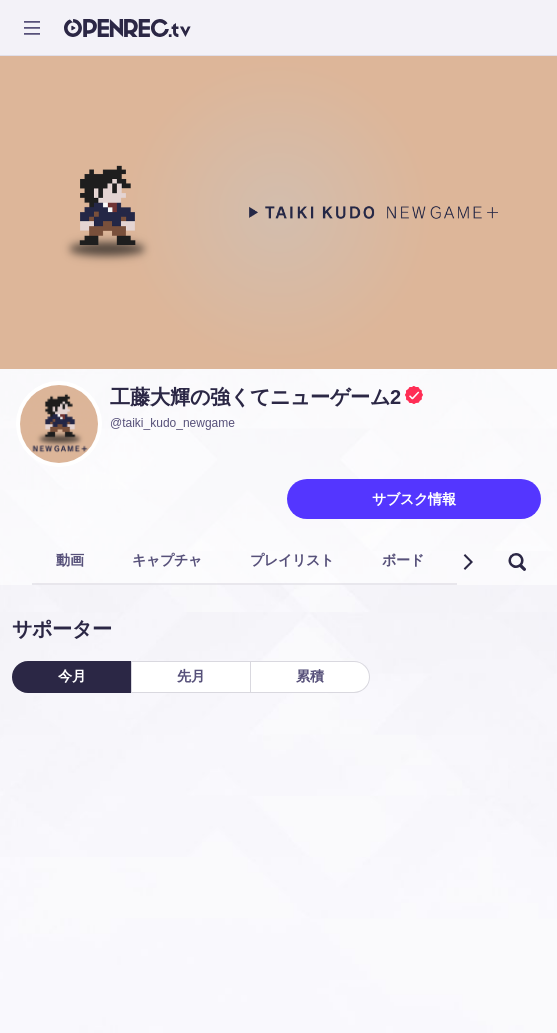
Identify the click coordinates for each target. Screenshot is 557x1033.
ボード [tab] (403, 560)
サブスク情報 (414, 499)
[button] (467, 562)
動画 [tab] (70, 560)
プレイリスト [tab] (292, 560)
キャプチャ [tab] (167, 560)
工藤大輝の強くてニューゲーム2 (255, 397)
